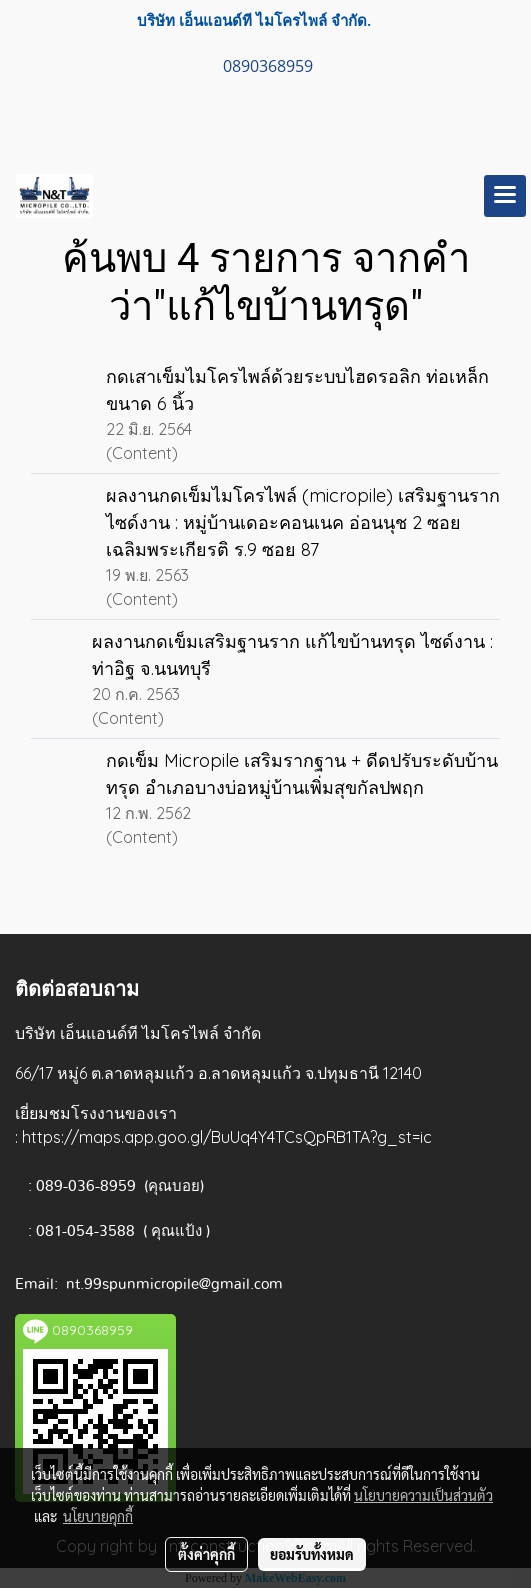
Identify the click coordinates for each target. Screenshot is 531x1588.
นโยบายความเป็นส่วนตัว (423, 1495)
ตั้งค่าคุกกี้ (206, 1554)
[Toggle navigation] (505, 196)
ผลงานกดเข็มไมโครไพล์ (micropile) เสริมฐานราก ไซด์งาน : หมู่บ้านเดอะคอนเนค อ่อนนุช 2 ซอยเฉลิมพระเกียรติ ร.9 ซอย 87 (303, 522)
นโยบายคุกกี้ (98, 1516)
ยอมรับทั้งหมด (312, 1554)
